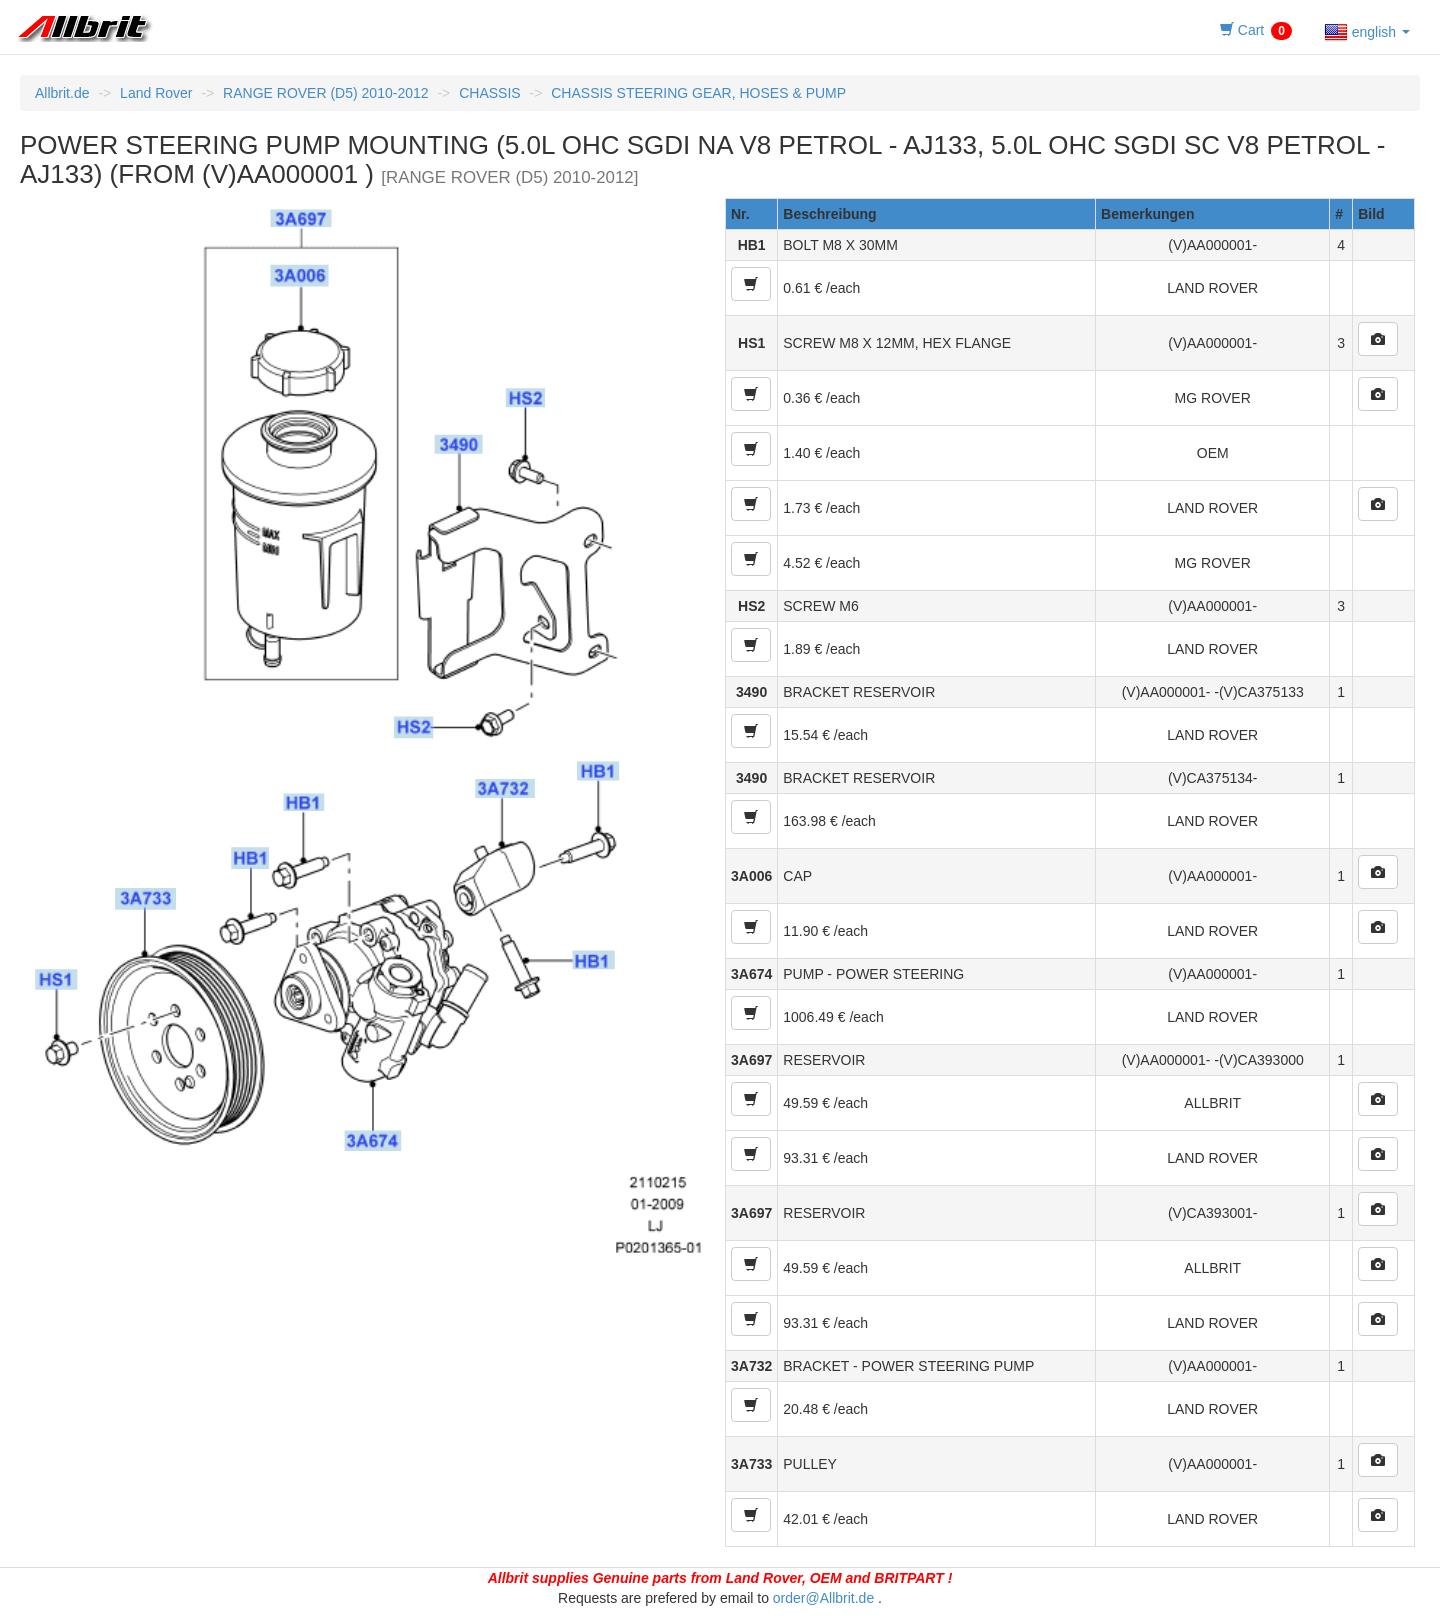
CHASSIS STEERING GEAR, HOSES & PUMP (698, 93)
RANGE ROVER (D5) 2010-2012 (325, 93)
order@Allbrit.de (823, 1598)
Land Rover (156, 93)
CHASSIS (489, 93)
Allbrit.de (62, 93)
